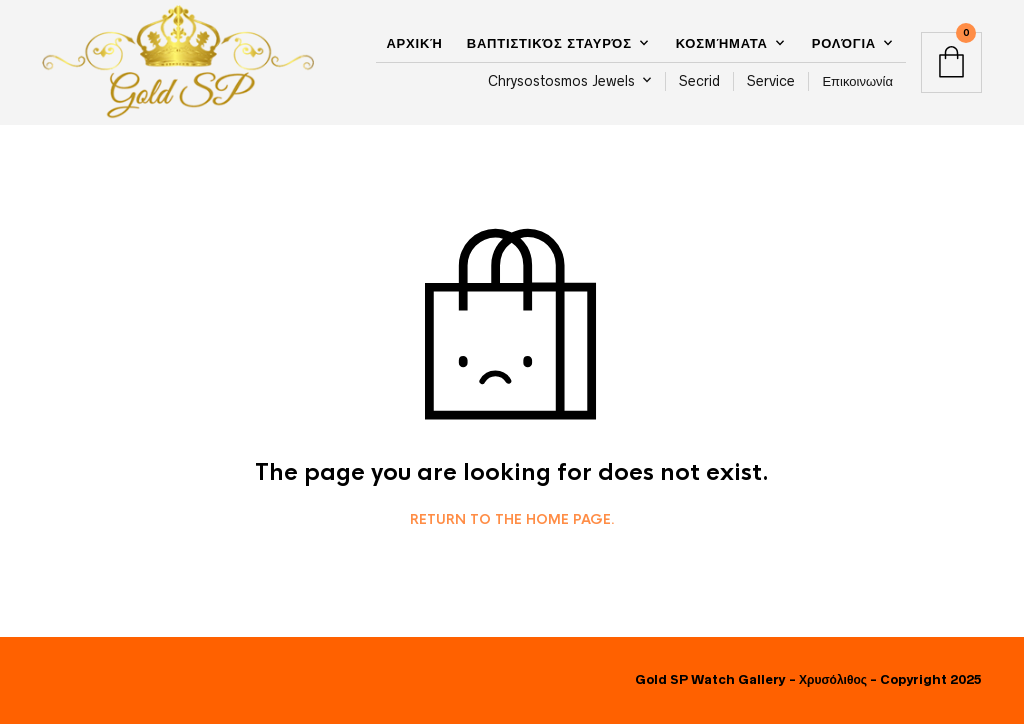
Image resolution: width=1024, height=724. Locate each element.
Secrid (699, 81)
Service (771, 81)
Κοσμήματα (722, 43)
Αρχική (414, 43)
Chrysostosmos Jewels (561, 81)
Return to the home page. (512, 520)
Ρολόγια (844, 43)
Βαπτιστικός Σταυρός (549, 43)
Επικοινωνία (857, 81)
